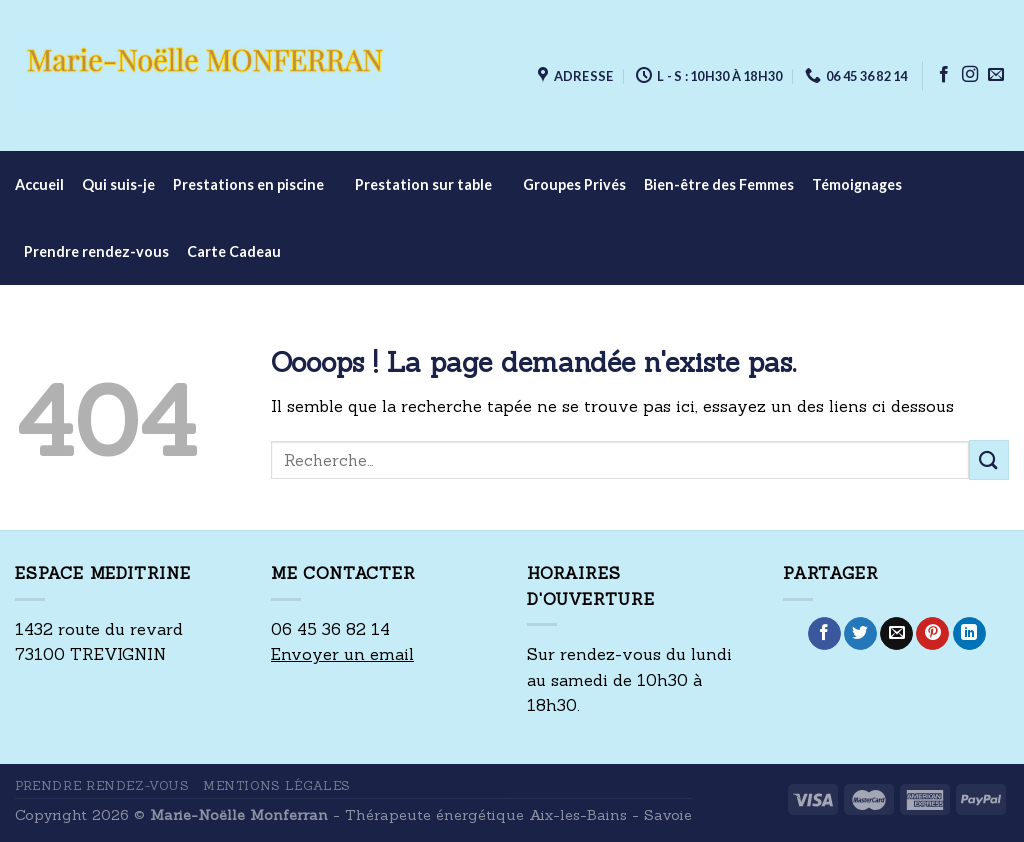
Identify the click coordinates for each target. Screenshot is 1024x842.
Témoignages (857, 184)
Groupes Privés (574, 184)
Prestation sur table (430, 184)
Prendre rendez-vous (96, 251)
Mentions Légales (276, 785)
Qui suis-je (118, 184)
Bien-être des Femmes (719, 184)
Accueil (39, 184)
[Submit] (989, 459)
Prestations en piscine (255, 184)
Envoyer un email (342, 654)
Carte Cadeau (234, 251)
